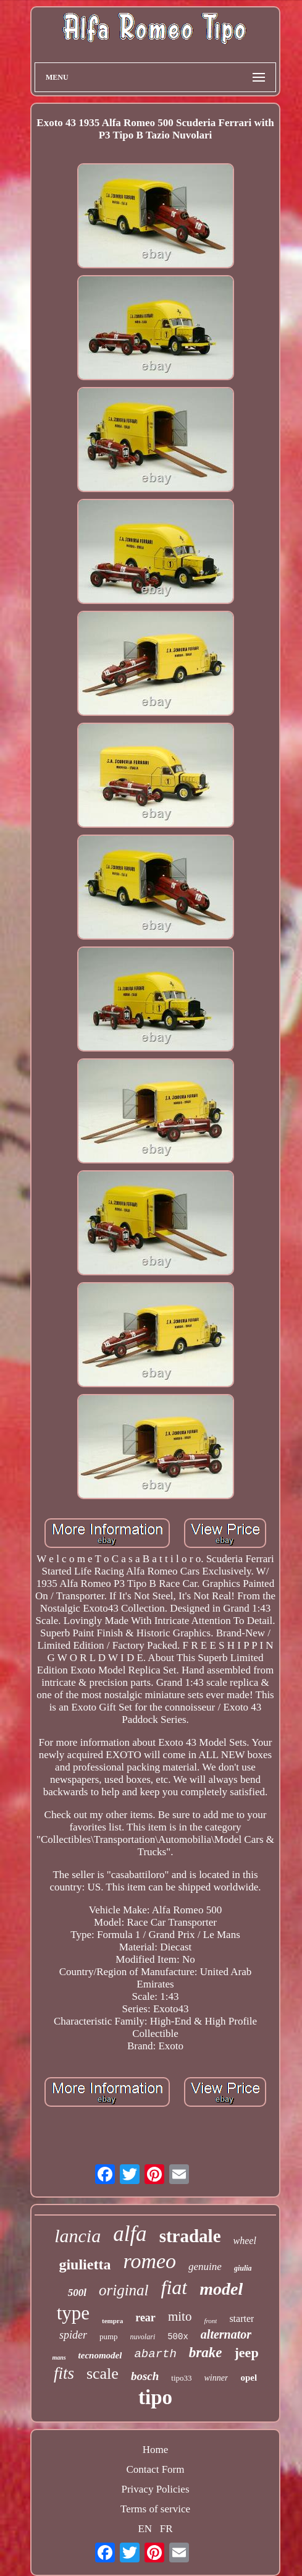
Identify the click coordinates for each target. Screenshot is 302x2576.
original (124, 2290)
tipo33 (181, 2378)
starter (241, 2318)
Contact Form (156, 2469)
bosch (145, 2376)
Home (156, 2449)
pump (108, 2336)
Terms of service (155, 2509)
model (221, 2288)
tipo (155, 2397)
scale (102, 2374)
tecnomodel (100, 2355)
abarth (155, 2354)
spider (73, 2335)
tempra (112, 2320)
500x (177, 2337)
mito (180, 2316)
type (73, 2313)
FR (166, 2529)
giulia (243, 2268)
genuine (205, 2266)
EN (145, 2529)
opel (248, 2378)
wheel (244, 2240)
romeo (149, 2261)
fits (64, 2373)
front (210, 2320)
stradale (190, 2236)
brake (205, 2352)
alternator (226, 2334)
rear (145, 2317)
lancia (77, 2235)
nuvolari (143, 2336)
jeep (247, 2352)
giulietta (85, 2264)
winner (216, 2378)
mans (58, 2357)
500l (77, 2292)
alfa (129, 2234)
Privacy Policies (155, 2489)
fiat (174, 2287)
